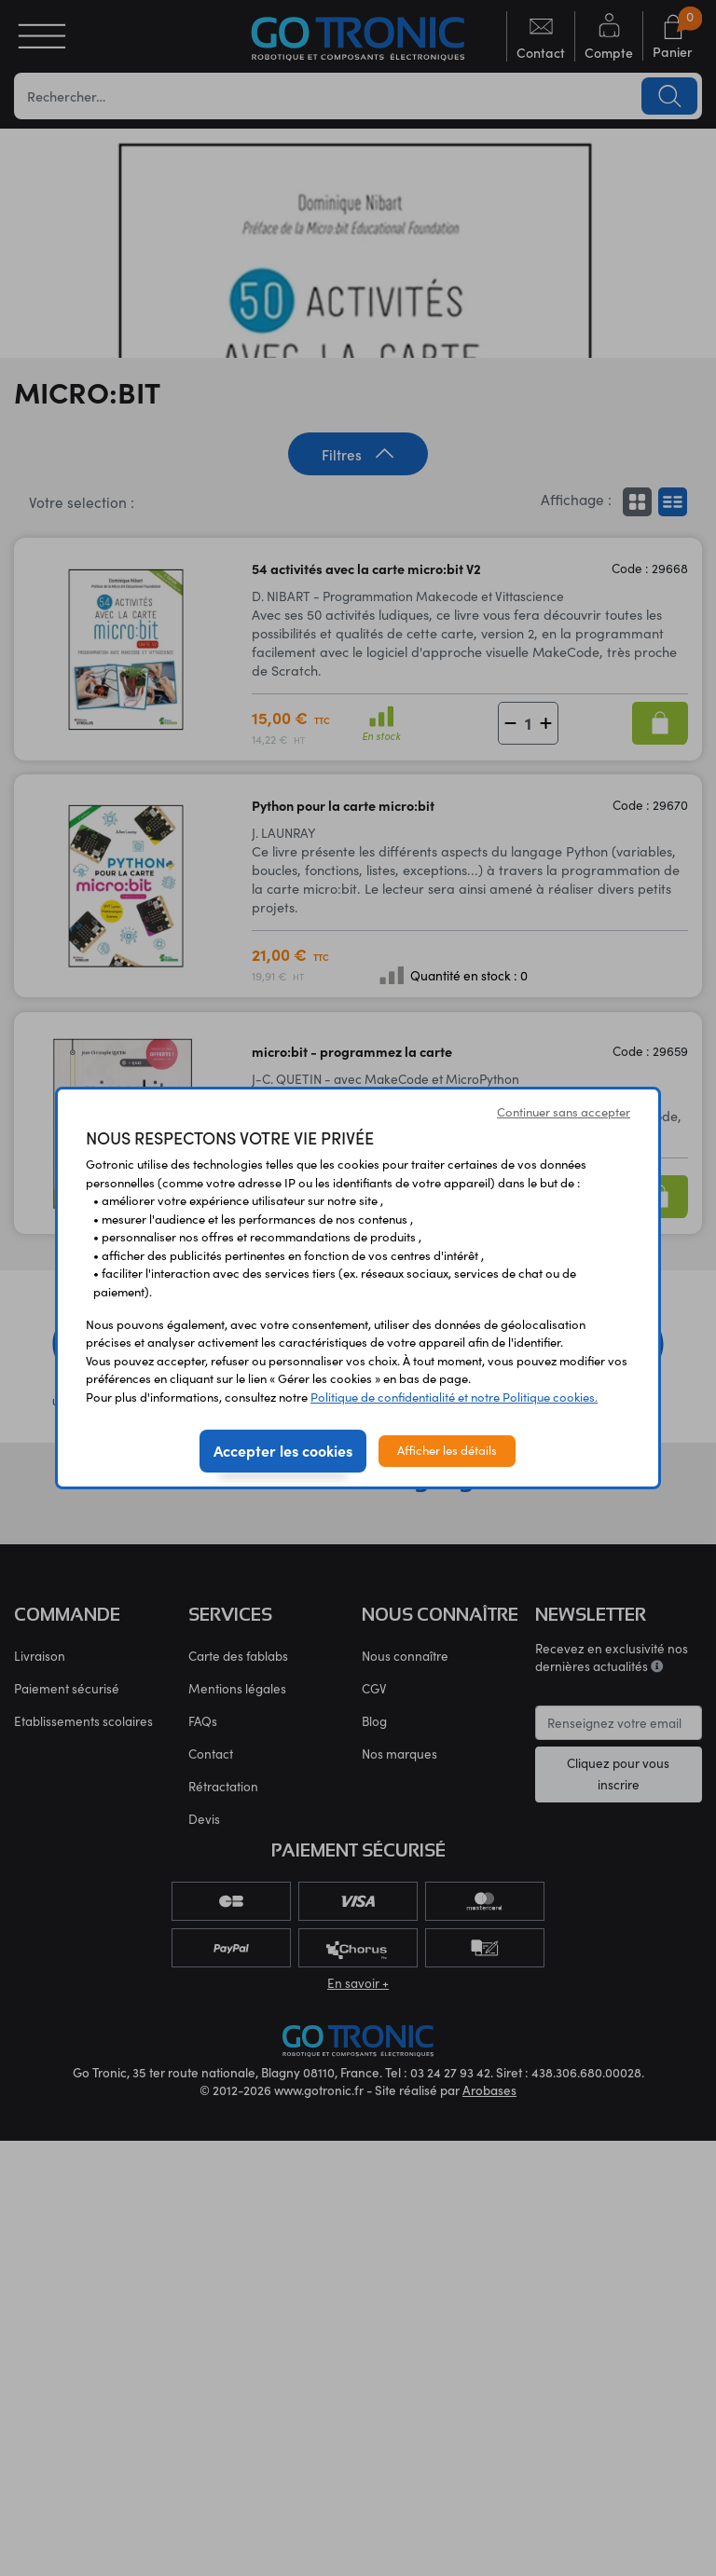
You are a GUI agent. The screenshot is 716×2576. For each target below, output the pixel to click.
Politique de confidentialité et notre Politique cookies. (454, 1397)
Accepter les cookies (282, 1450)
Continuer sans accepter (563, 1111)
